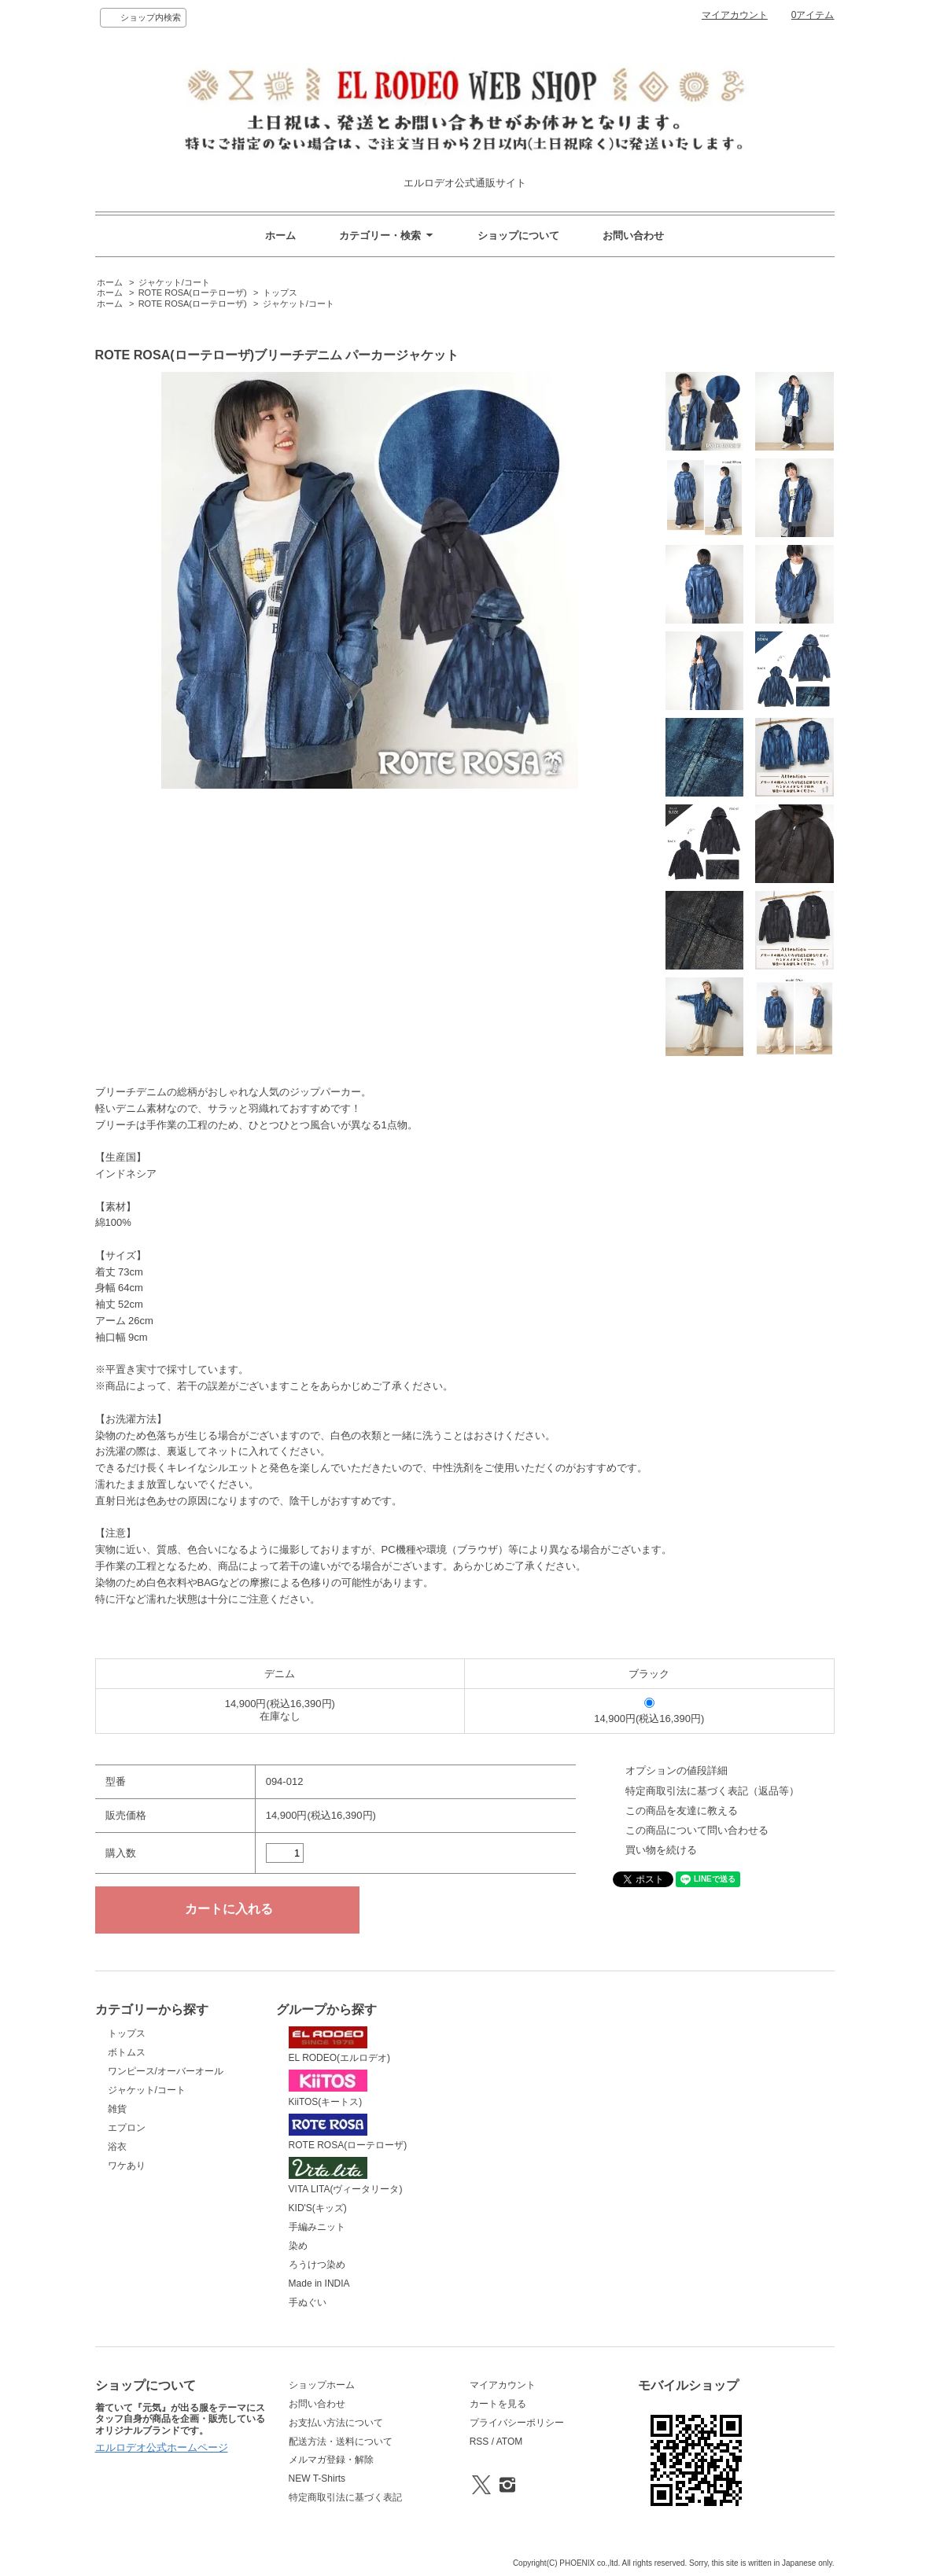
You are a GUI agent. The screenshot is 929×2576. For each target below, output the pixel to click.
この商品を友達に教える (681, 1810)
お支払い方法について (336, 2422)
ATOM (509, 2441)
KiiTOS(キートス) (328, 2088)
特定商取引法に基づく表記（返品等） (712, 1791)
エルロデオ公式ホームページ (161, 2447)
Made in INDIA (319, 2283)
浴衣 (117, 2146)
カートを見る (498, 2403)
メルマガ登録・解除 (331, 2459)
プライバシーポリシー (517, 2422)
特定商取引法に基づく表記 (345, 2497)
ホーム (280, 235)
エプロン (127, 2127)
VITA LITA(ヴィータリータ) (346, 2176)
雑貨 (117, 2108)
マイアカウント (735, 14)
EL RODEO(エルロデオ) (339, 2045)
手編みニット (317, 2226)
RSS (479, 2441)
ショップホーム (322, 2384)
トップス (280, 292)
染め (298, 2245)
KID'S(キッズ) (318, 2208)
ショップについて (518, 235)
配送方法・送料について (341, 2441)
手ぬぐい (307, 2302)
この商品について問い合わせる (697, 1830)
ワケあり (127, 2165)
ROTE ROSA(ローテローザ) (192, 292)
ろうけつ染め (317, 2264)
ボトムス (127, 2052)
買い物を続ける (661, 1850)
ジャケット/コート (174, 282)
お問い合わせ (633, 235)
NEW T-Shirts (317, 2478)
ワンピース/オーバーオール (165, 2071)
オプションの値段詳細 (676, 1770)
